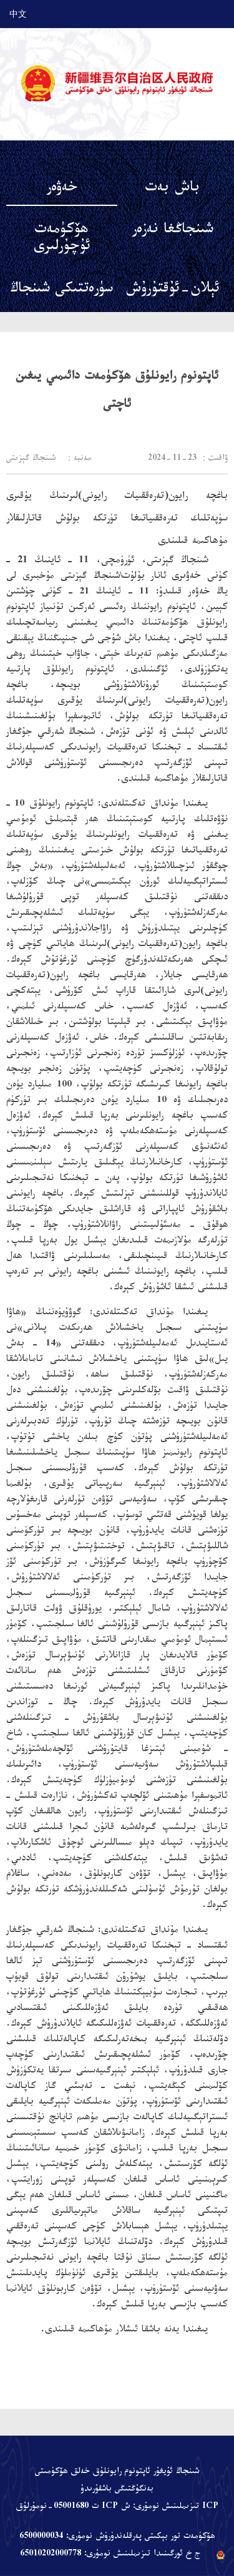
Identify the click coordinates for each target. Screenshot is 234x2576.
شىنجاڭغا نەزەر (172, 231)
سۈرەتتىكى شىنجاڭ (61, 290)
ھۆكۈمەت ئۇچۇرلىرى (62, 239)
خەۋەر (62, 189)
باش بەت (172, 189)
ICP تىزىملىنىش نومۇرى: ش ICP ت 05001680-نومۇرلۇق (117, 2507)
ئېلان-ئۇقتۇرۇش (172, 290)
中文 (18, 14)
